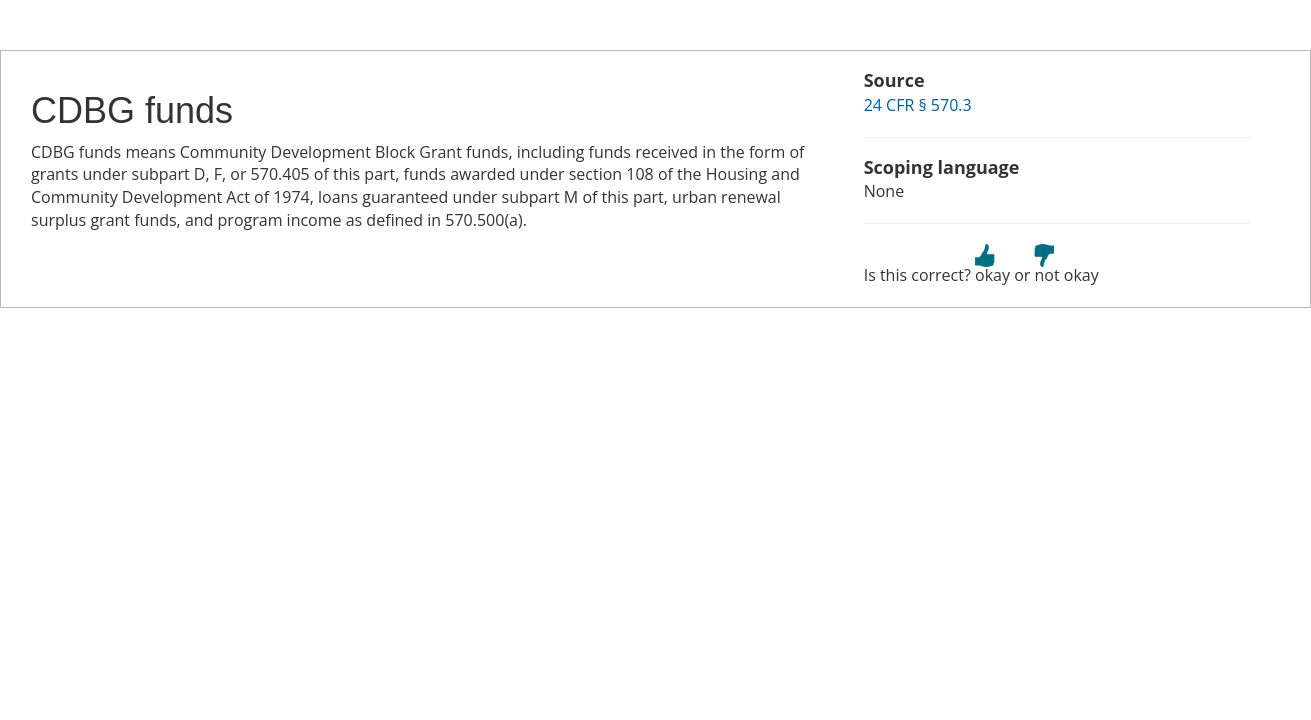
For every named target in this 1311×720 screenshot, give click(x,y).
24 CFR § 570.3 (918, 105)
